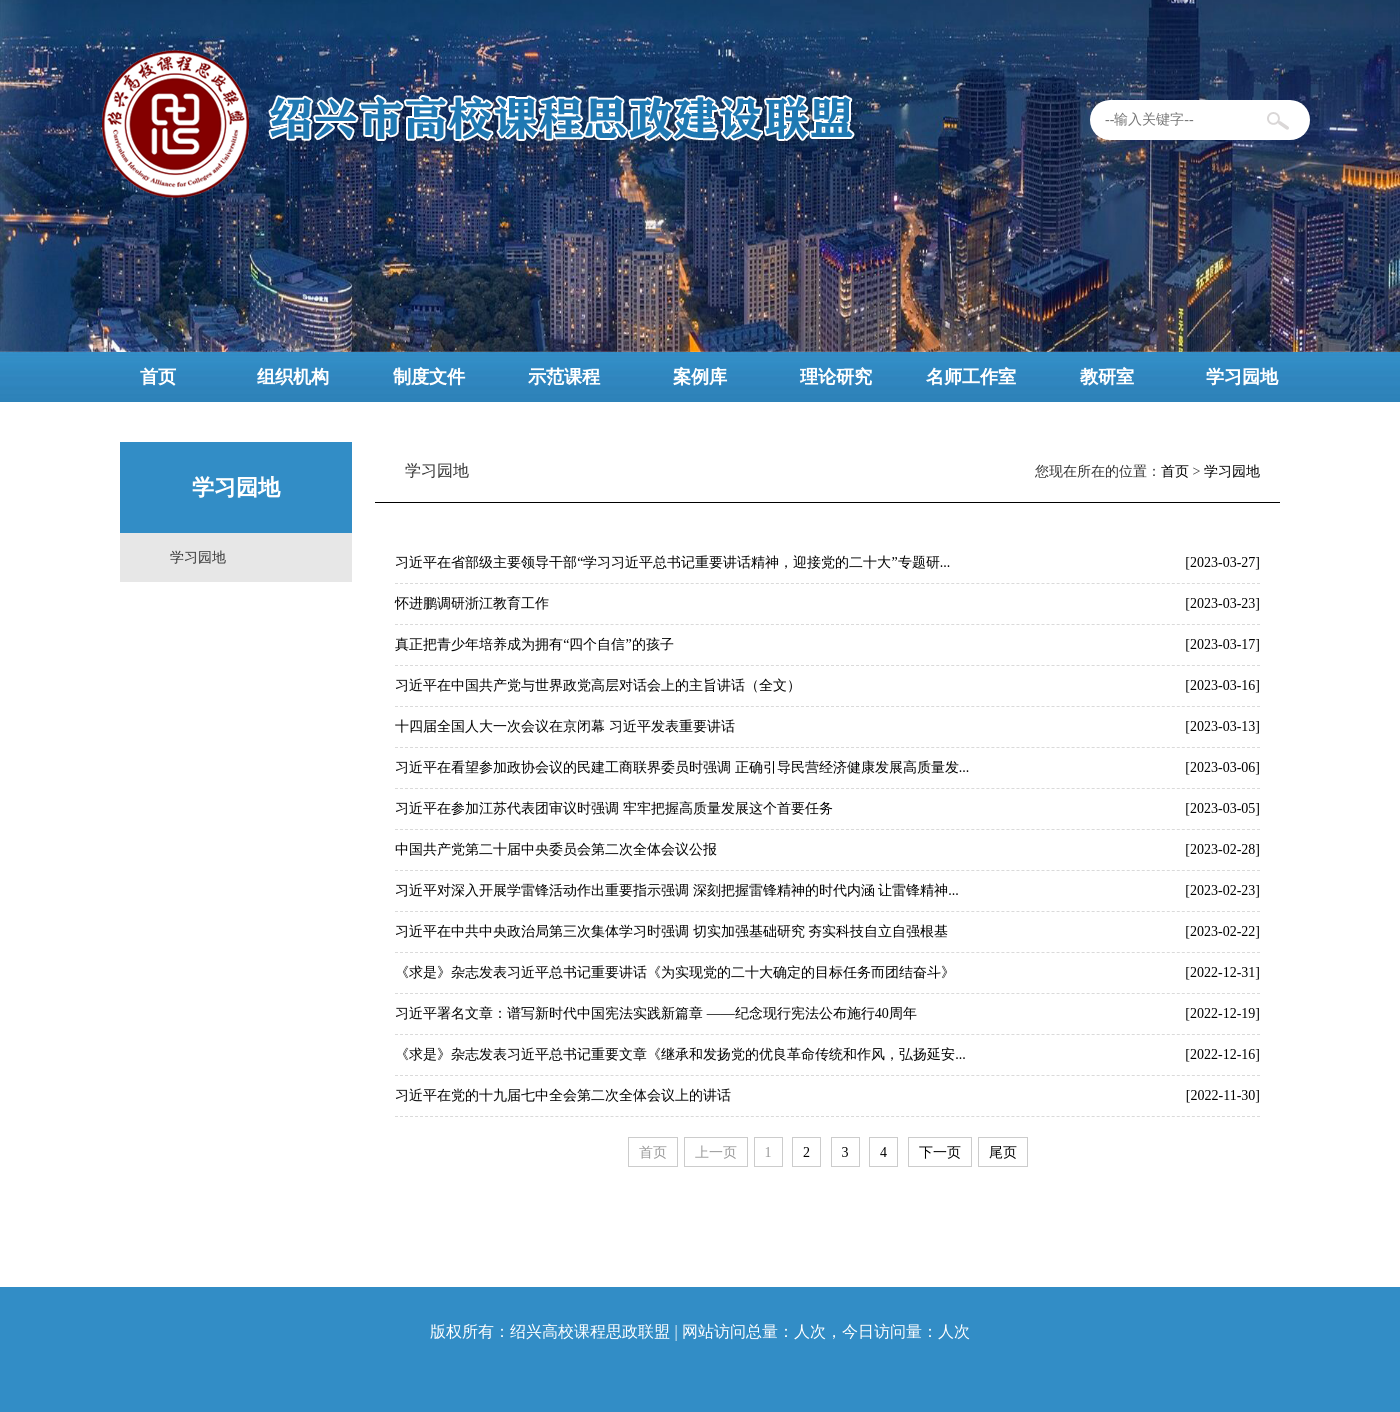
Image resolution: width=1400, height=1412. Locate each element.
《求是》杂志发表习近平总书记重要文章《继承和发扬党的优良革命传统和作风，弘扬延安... (680, 1054)
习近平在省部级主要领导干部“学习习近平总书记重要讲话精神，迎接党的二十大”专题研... (672, 562)
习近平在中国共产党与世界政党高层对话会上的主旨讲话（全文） (598, 685)
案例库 (700, 377)
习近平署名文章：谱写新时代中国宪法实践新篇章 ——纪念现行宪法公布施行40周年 (656, 1013)
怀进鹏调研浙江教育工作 (472, 603)
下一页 (940, 1152)
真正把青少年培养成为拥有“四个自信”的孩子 (534, 644)
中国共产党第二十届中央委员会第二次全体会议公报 (556, 849)
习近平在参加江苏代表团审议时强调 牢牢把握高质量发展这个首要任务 (614, 808)
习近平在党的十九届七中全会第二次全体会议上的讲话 (563, 1095)
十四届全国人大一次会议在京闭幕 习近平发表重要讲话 (565, 726)
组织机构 (293, 377)
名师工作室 (971, 377)
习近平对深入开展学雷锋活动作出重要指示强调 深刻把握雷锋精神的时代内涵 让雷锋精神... (677, 890)
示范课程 (564, 377)
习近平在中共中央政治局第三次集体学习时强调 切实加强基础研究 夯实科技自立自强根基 (671, 931)
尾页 (1003, 1152)
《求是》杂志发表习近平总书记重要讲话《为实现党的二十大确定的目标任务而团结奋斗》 (675, 972)
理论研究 (836, 377)
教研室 (1107, 377)
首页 (158, 377)
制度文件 (429, 377)
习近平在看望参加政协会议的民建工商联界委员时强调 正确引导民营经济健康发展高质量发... (682, 767)
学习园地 (1242, 377)
